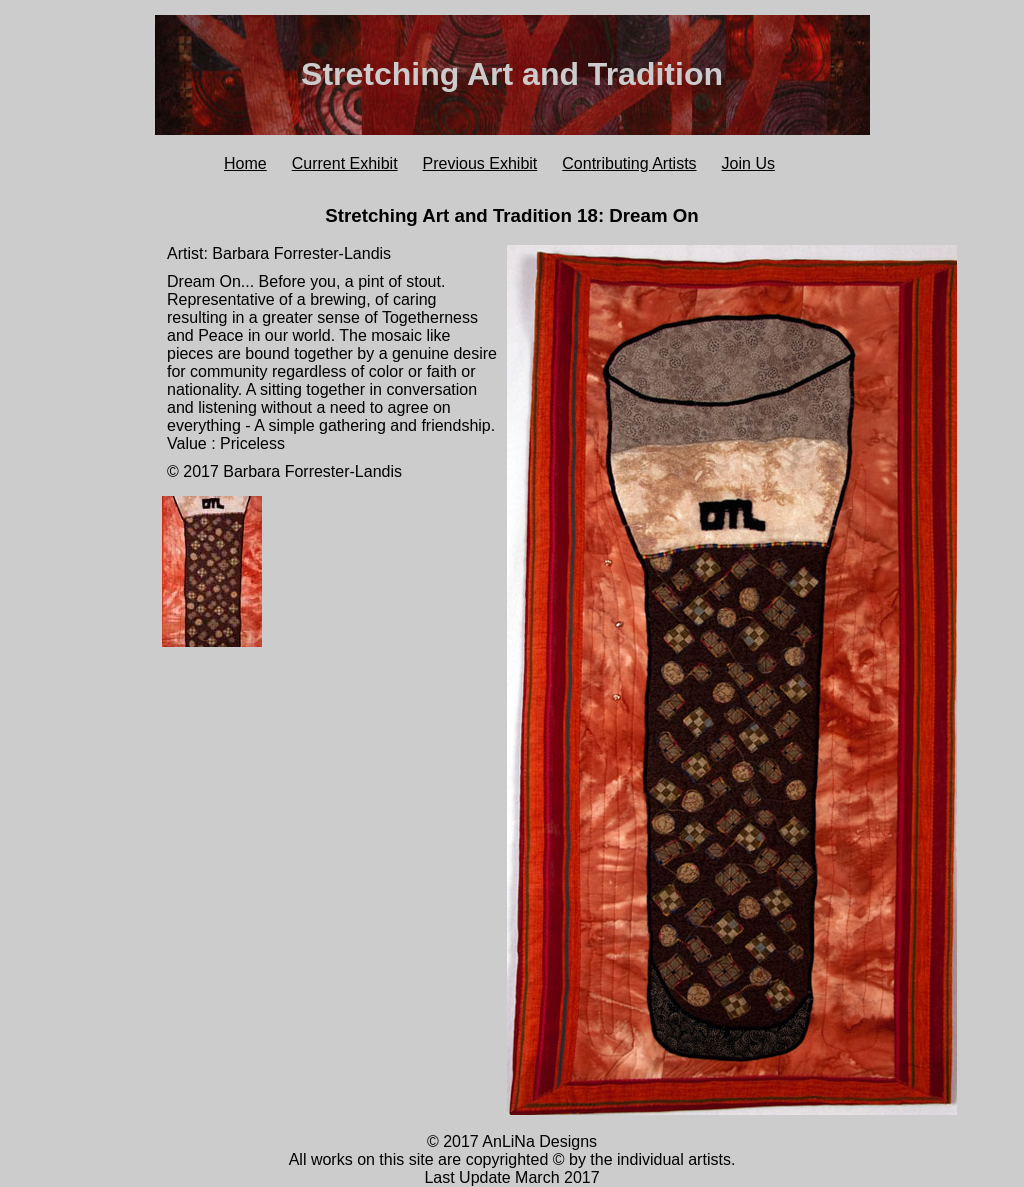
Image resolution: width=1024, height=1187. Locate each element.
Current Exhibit (345, 163)
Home (245, 163)
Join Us (748, 163)
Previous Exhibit (480, 163)
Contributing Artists (629, 163)
